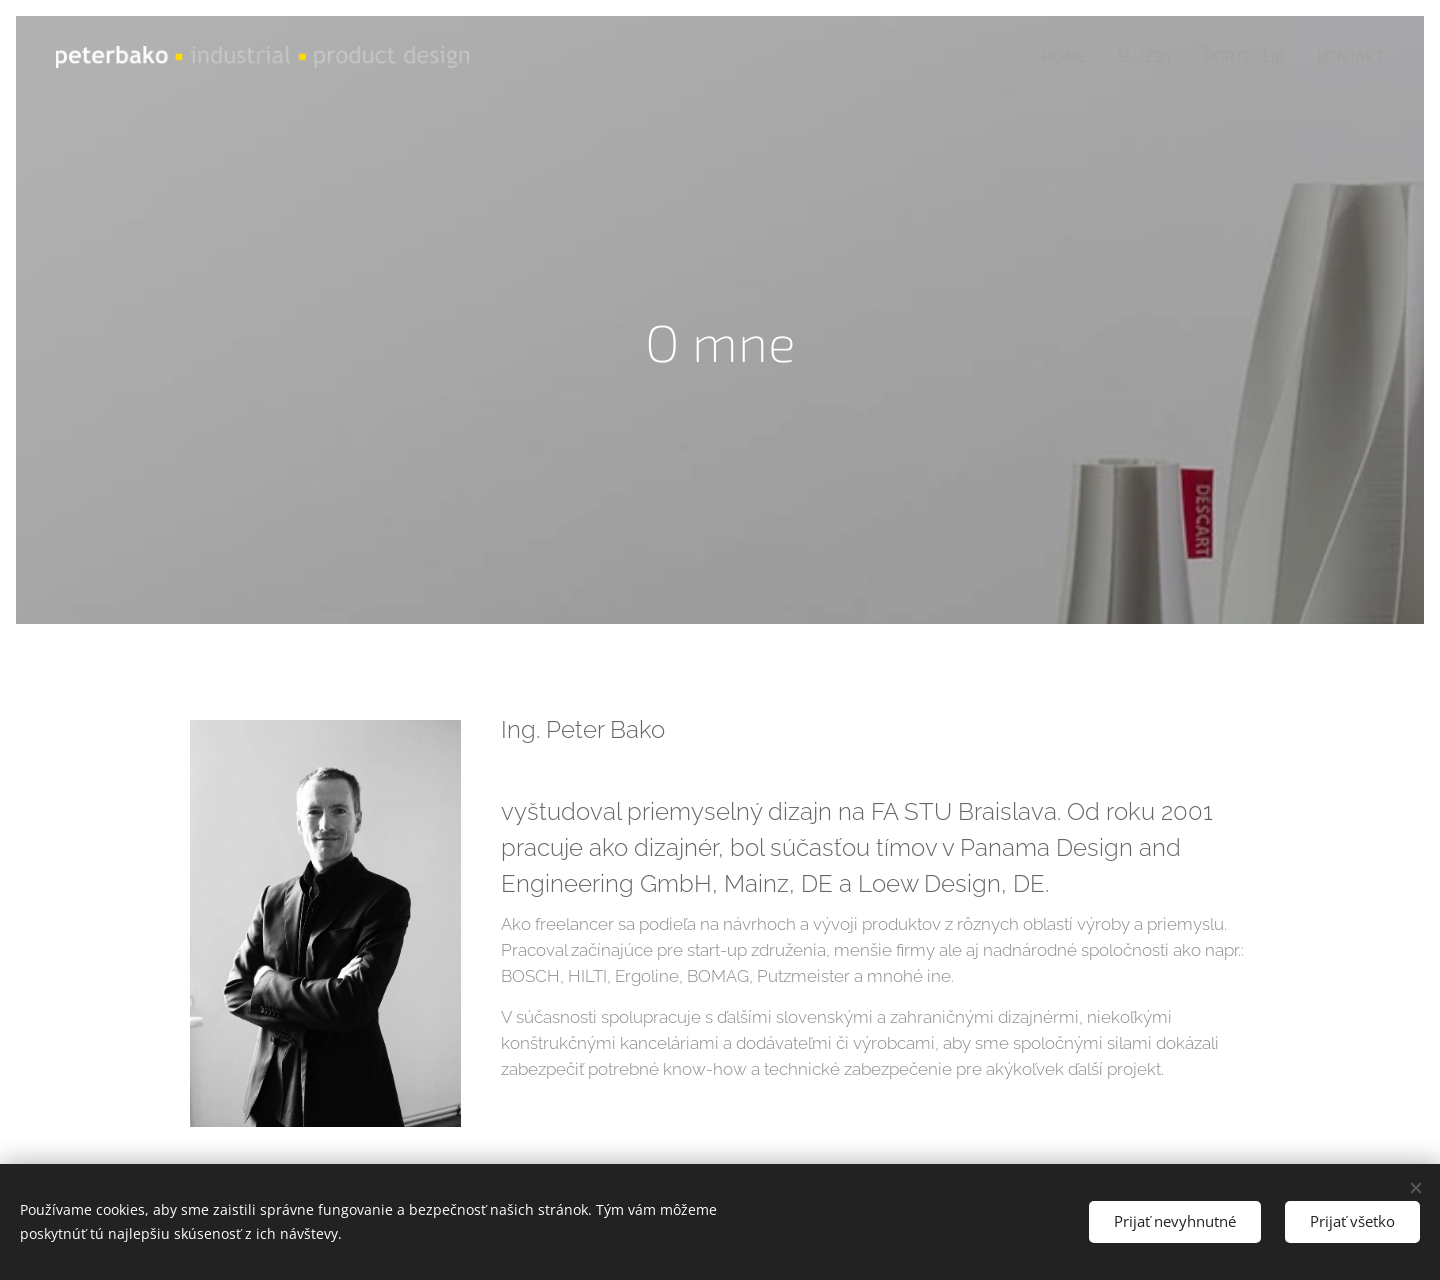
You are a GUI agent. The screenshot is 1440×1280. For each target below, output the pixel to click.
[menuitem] (1053, 57)
